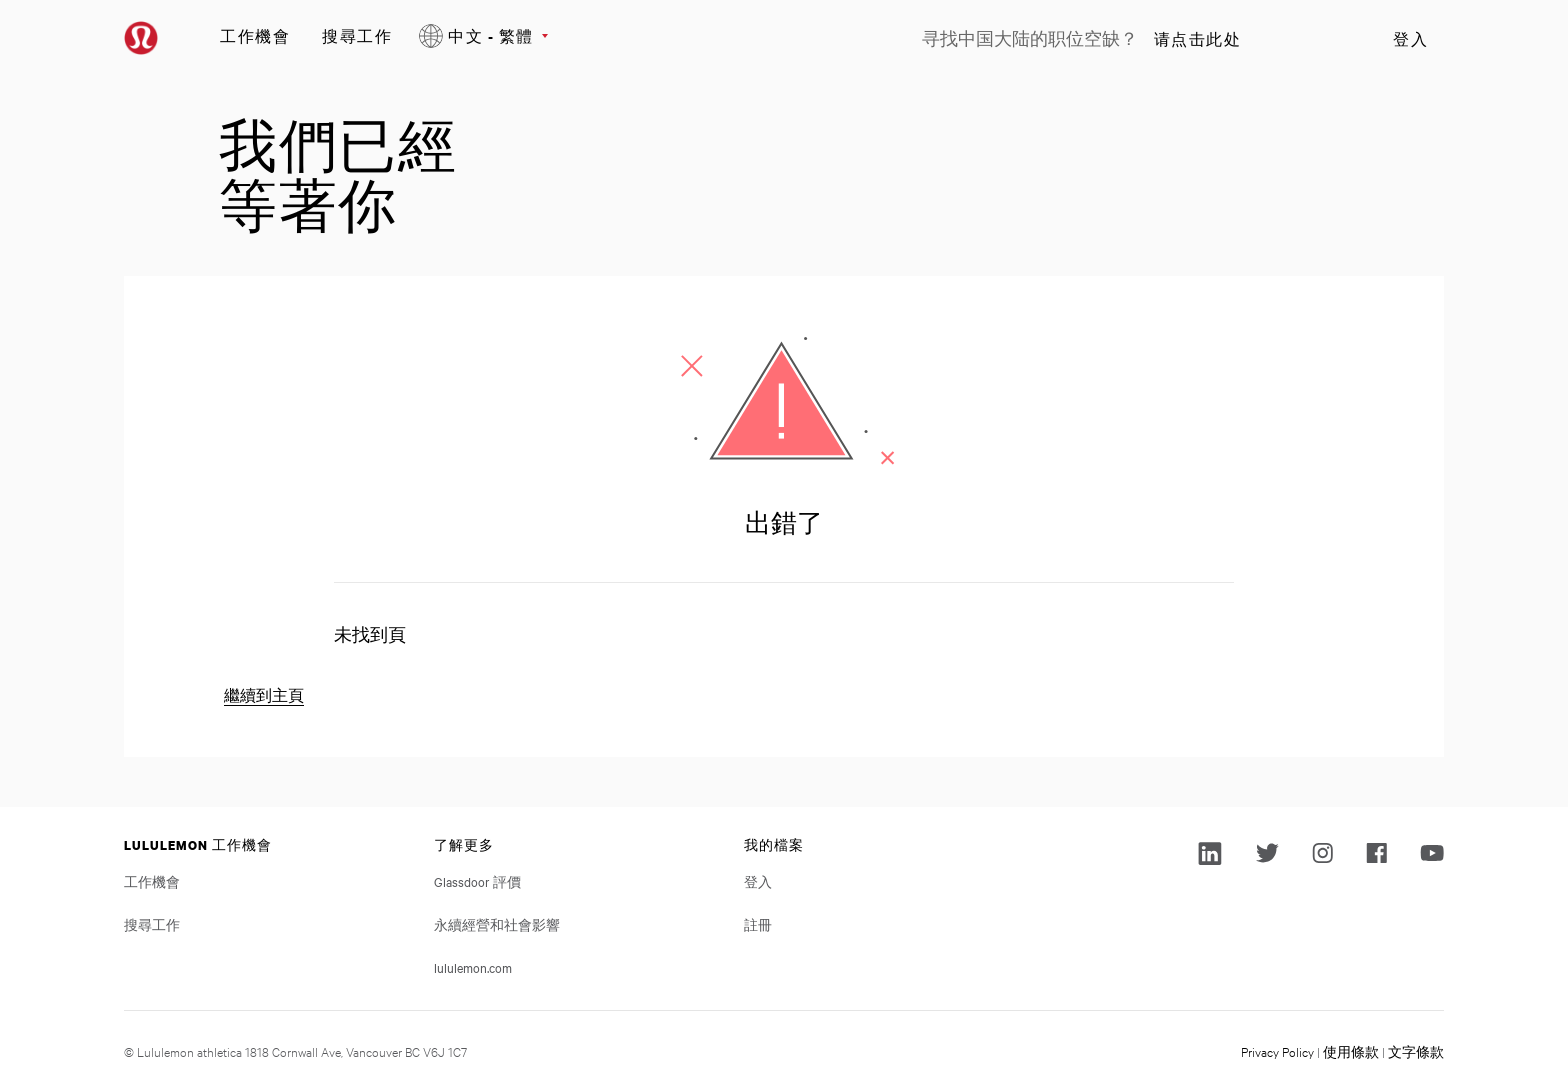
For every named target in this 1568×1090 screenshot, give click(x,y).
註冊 (758, 924)
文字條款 (1416, 1051)
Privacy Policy (1277, 1051)
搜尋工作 (357, 35)
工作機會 (255, 35)
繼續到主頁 (264, 695)
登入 (1410, 39)
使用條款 (1351, 1051)
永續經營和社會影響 (497, 924)
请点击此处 (1198, 39)
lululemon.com (473, 967)
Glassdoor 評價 (477, 881)
